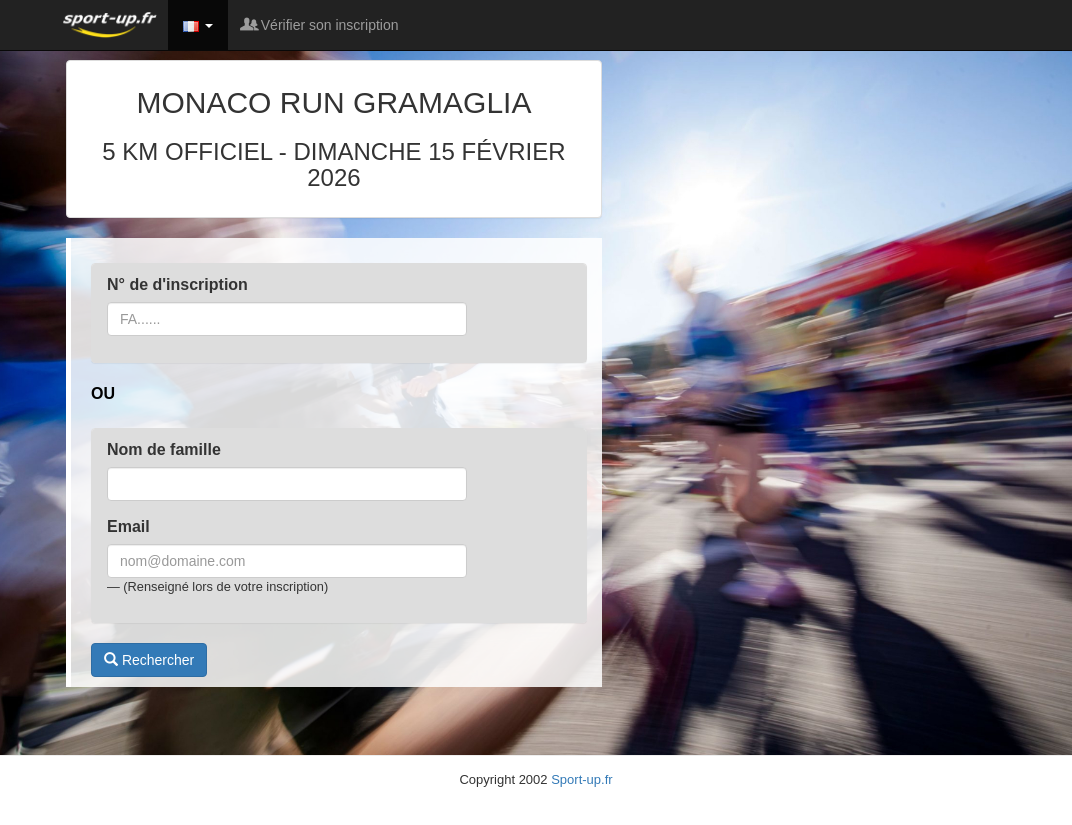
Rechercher (149, 660)
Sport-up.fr (581, 779)
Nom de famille (164, 449)
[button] (198, 25)
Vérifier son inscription (321, 25)
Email (128, 526)
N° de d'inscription (177, 284)
